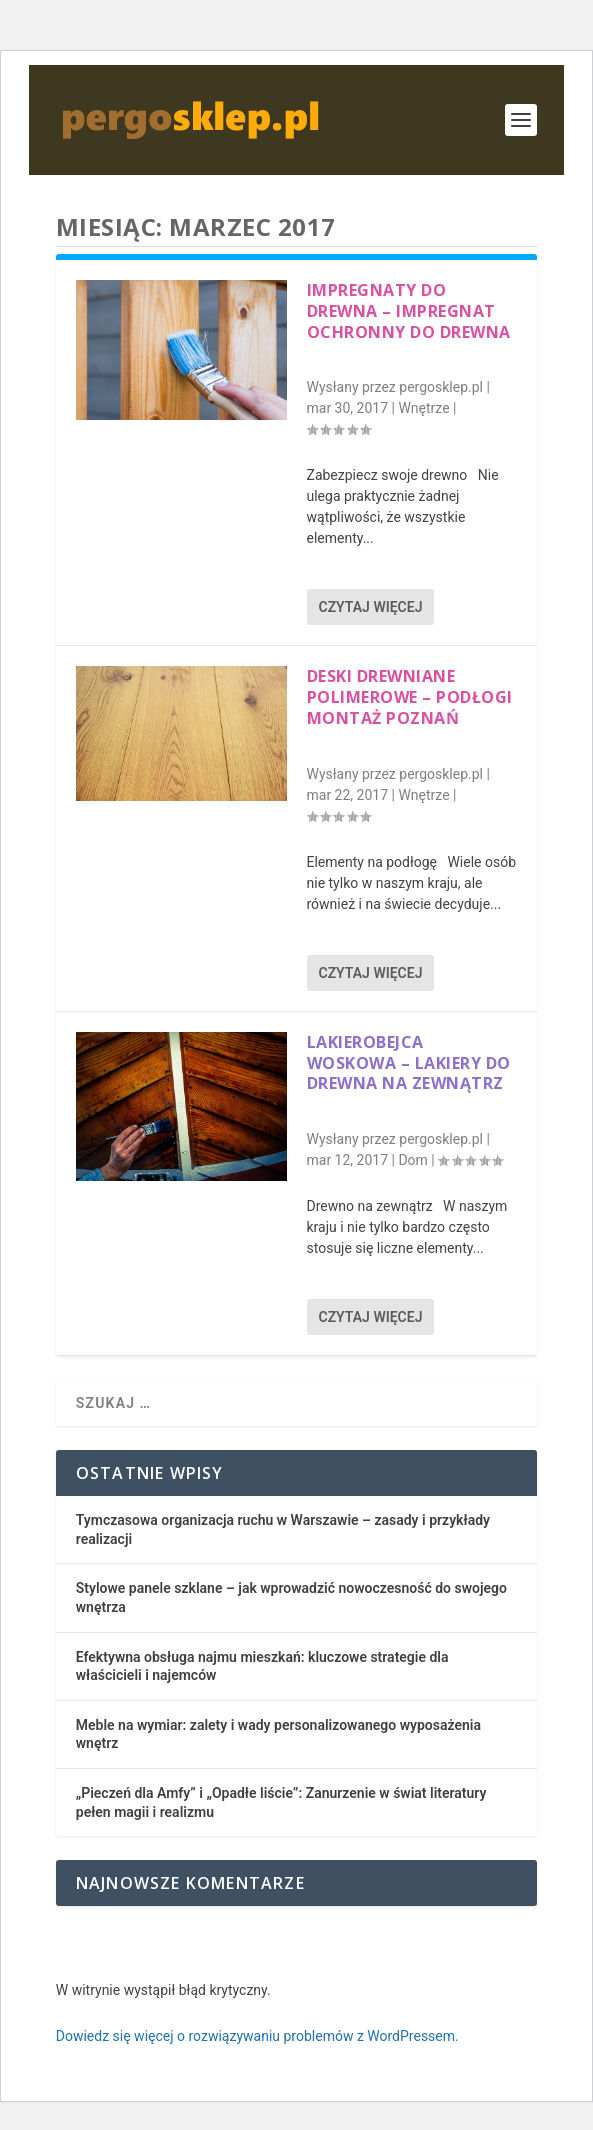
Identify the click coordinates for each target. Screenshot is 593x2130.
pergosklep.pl (441, 387)
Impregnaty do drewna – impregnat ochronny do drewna (409, 311)
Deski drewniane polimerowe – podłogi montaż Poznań (410, 697)
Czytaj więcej (371, 607)
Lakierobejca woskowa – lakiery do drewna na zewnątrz (409, 1063)
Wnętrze (423, 408)
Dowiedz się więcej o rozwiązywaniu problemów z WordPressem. (257, 2036)
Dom (412, 1160)
